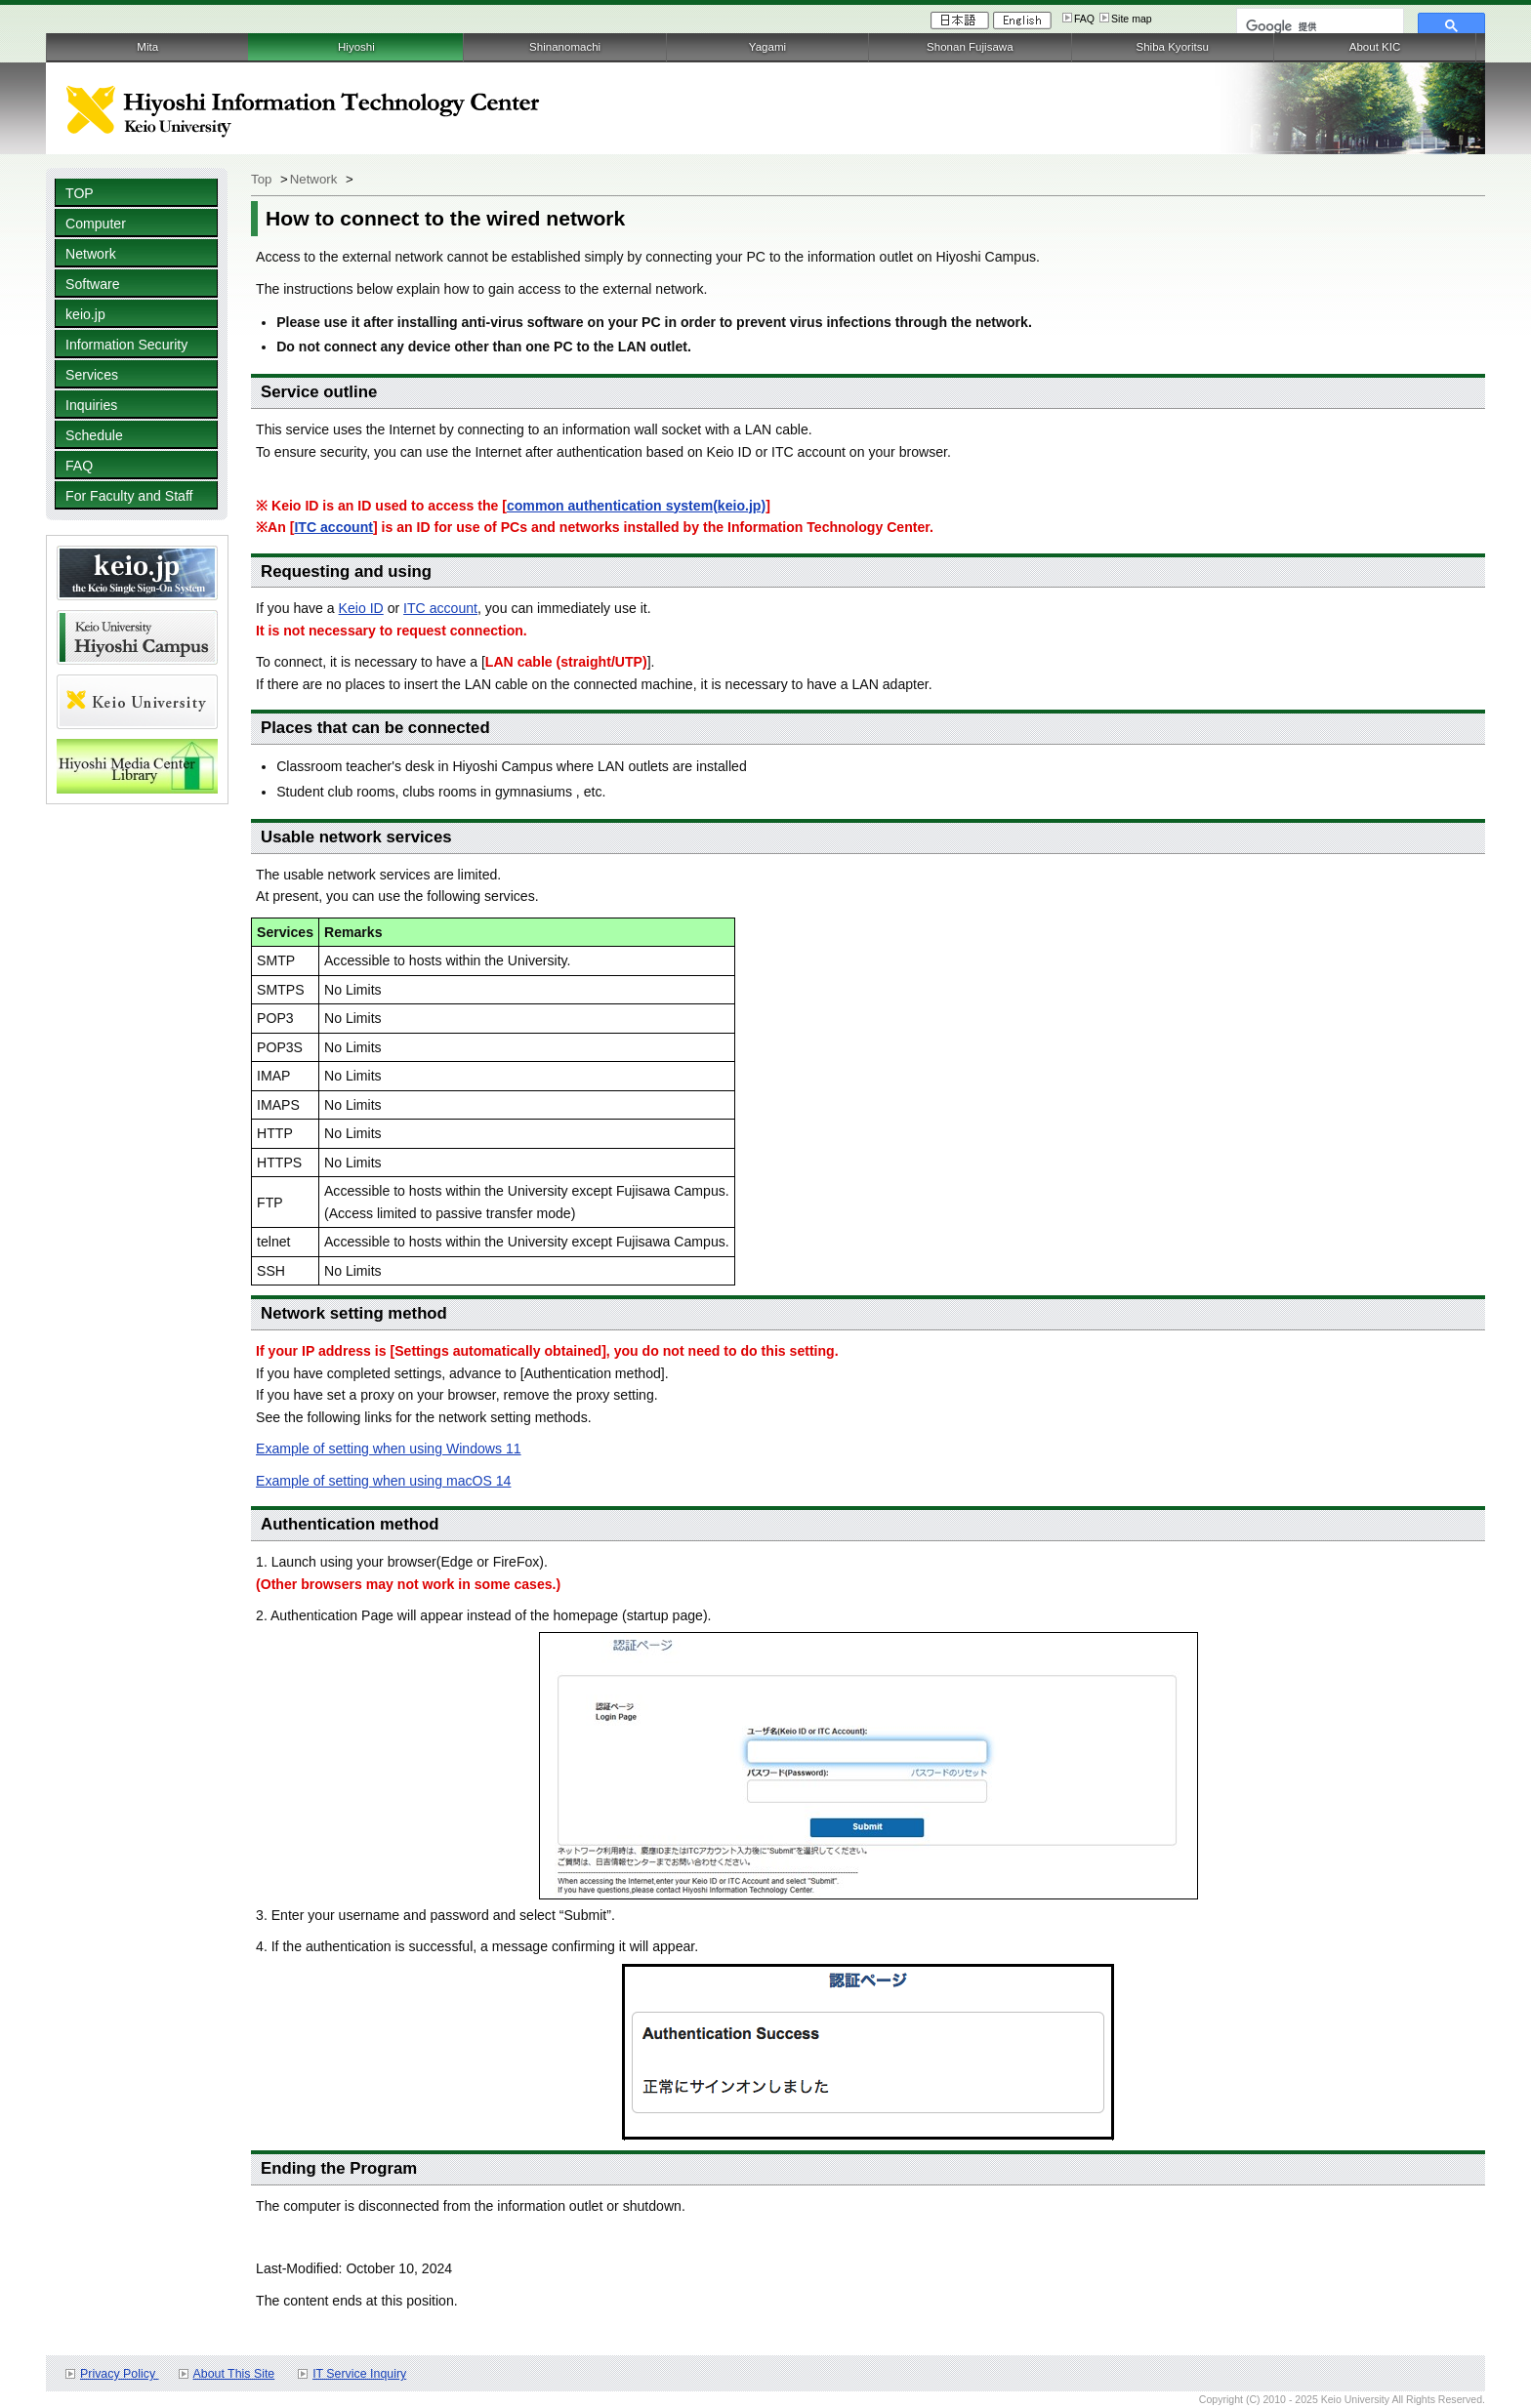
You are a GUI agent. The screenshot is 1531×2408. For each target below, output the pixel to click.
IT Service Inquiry (359, 2374)
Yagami (767, 47)
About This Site (234, 2374)
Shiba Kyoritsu (1172, 47)
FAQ (1084, 18)
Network (90, 254)
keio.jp (85, 314)
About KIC (1375, 47)
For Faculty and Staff (128, 496)
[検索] (1318, 26)
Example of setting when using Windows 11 (388, 1448)
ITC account (333, 527)
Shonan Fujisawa (970, 47)
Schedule (94, 435)
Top (261, 179)
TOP (79, 193)
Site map (1131, 18)
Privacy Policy (119, 2374)
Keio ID (361, 608)
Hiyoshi (356, 47)
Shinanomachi (564, 47)
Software (92, 284)
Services (91, 375)
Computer (95, 223)
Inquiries (91, 405)
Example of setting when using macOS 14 (383, 1481)
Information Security (126, 344)
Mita (147, 47)
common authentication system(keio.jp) (636, 505)
